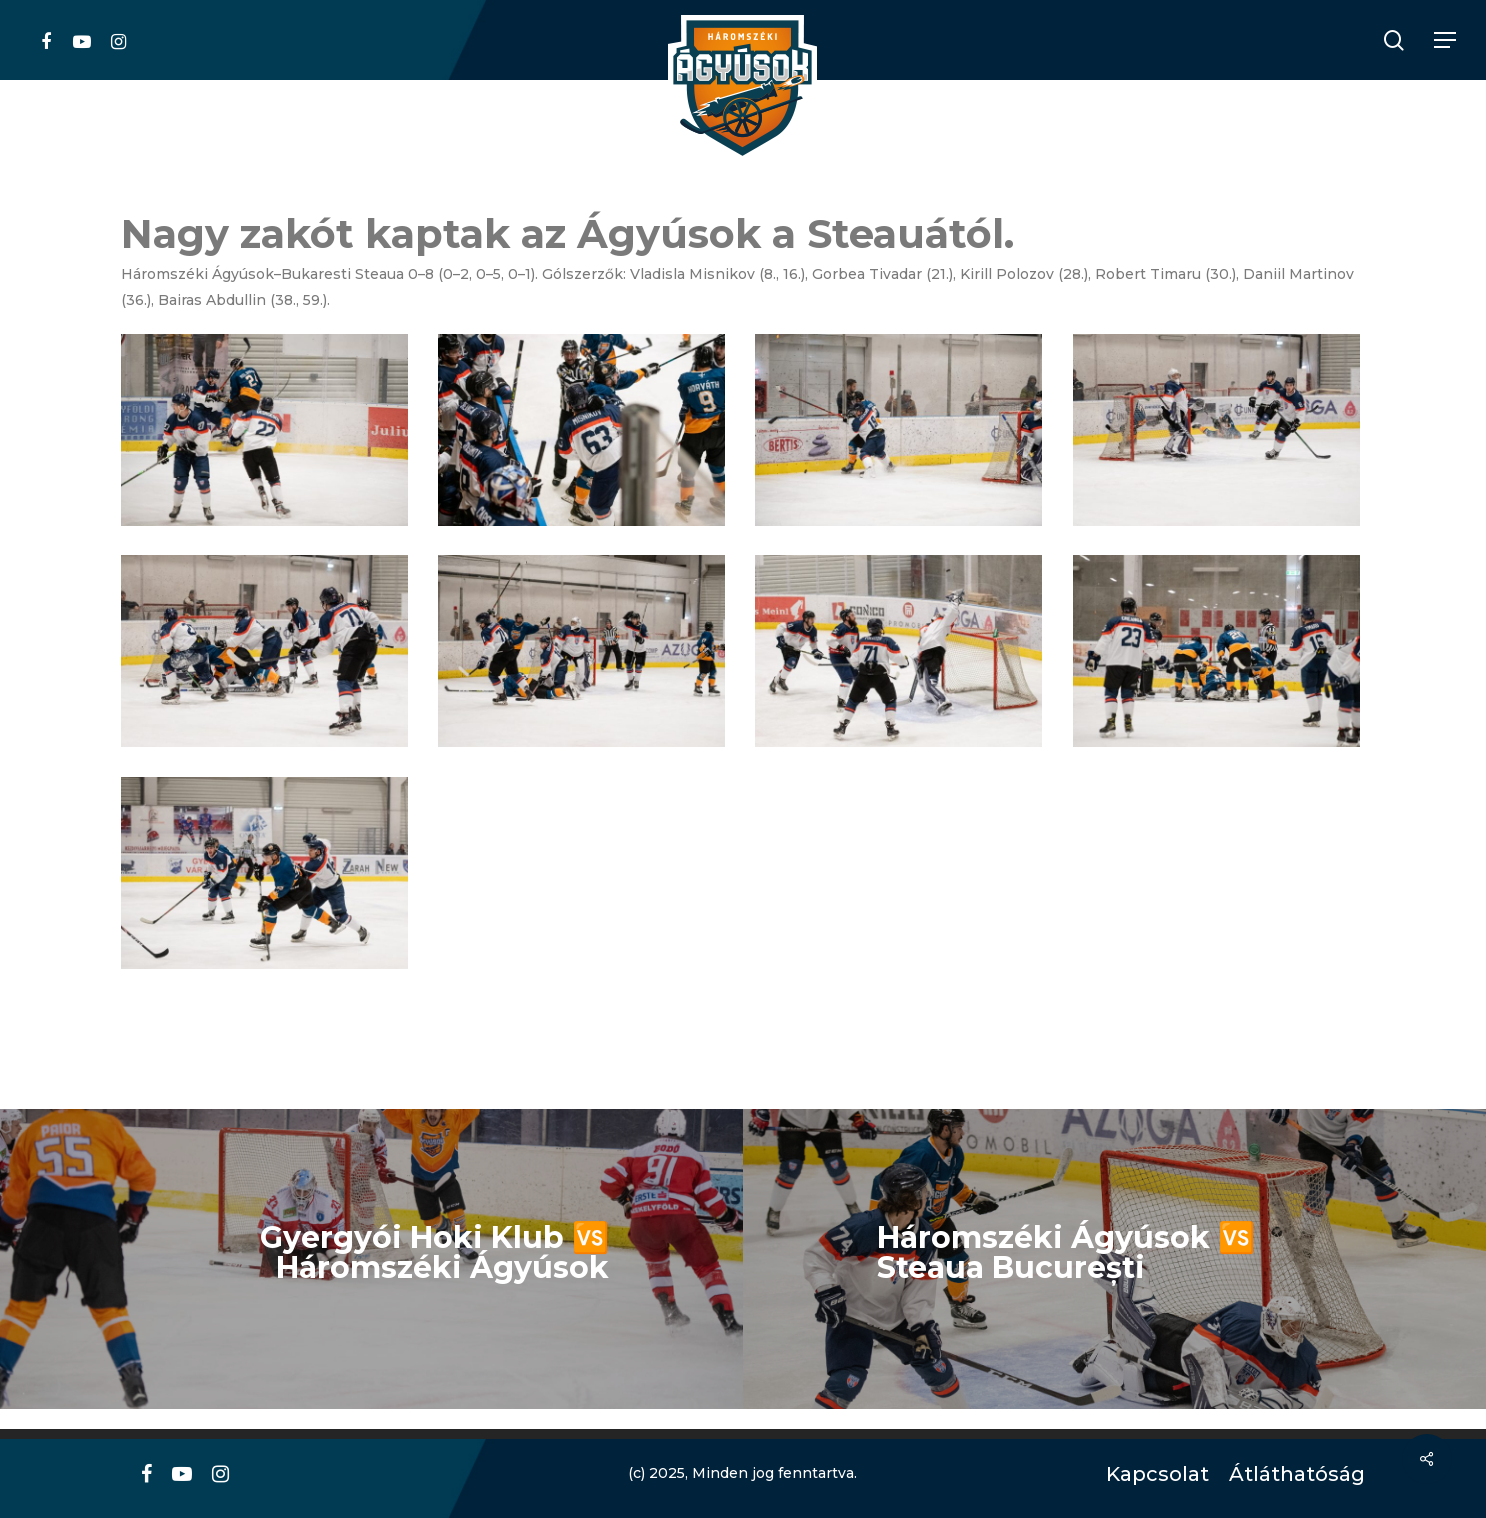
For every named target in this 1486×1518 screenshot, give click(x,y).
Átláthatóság (1290, 1474)
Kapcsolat (1152, 1474)
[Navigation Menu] (1446, 40)
